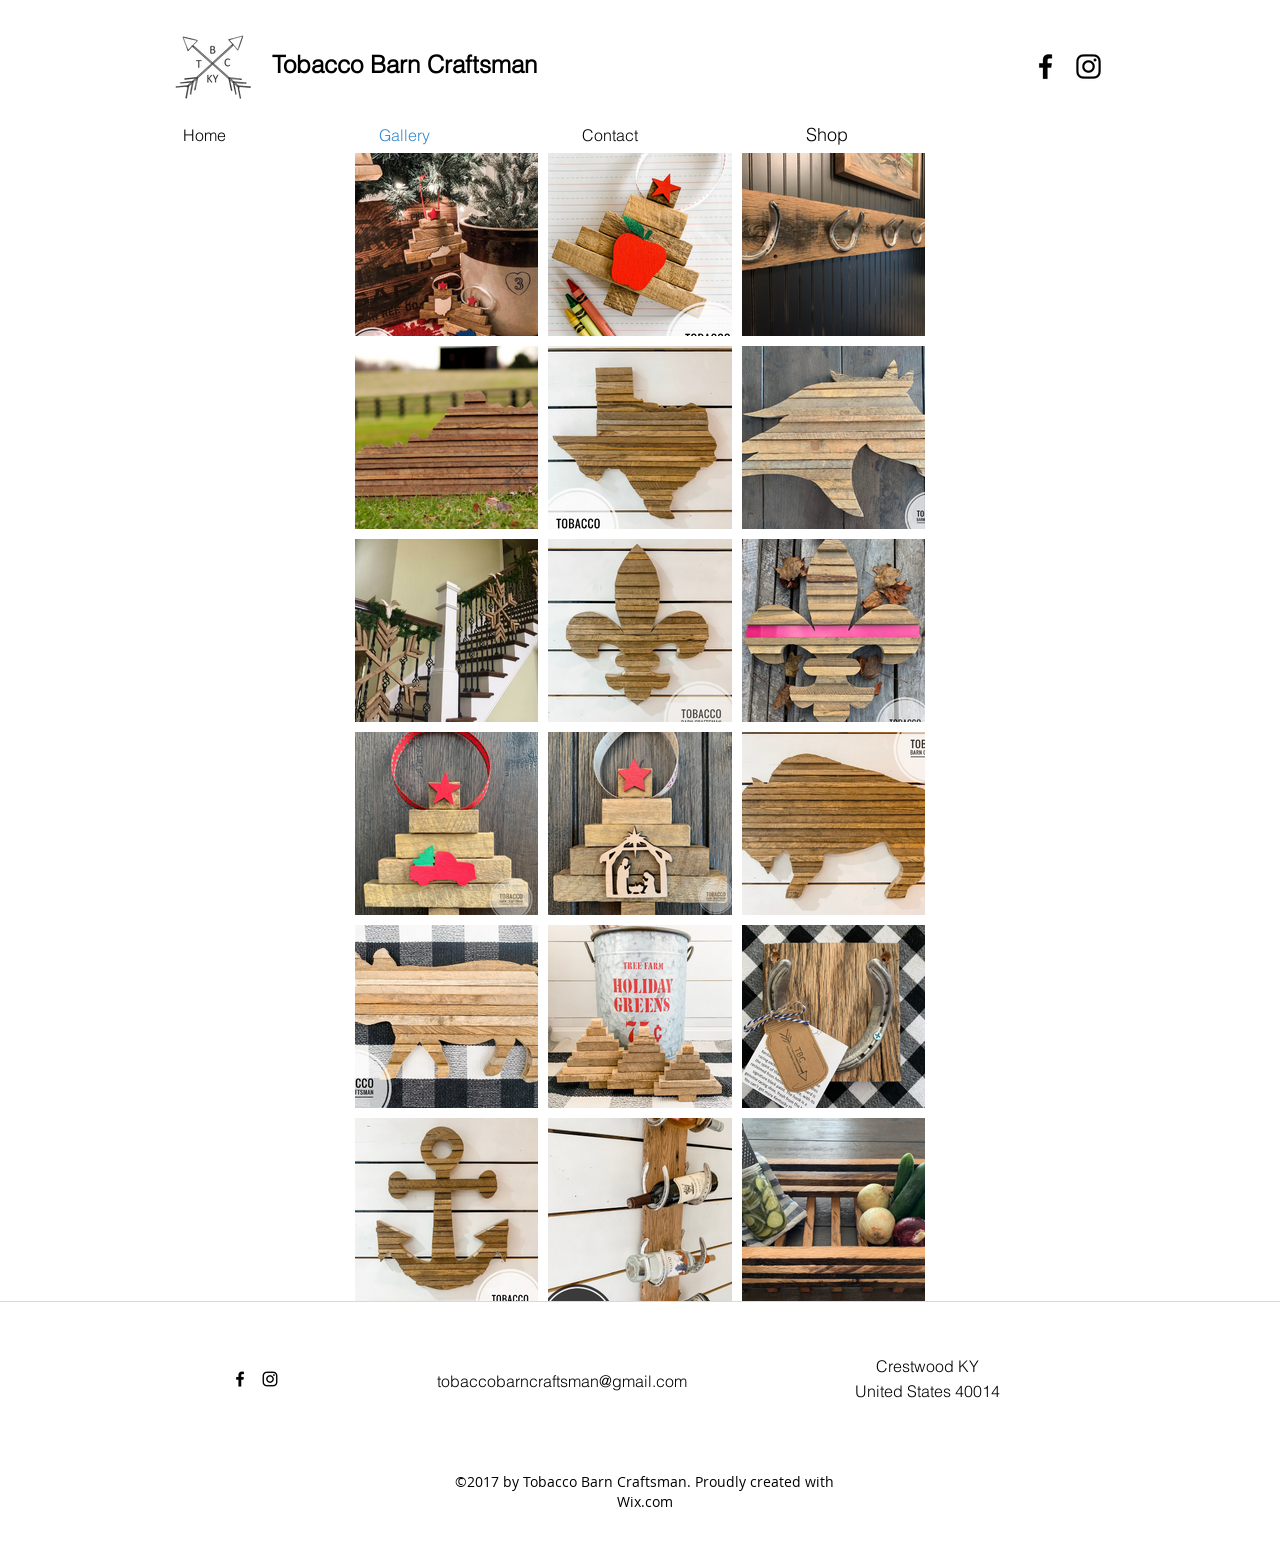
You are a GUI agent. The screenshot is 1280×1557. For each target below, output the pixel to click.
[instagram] (1088, 66)
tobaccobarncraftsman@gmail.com (562, 1381)
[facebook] (1045, 66)
